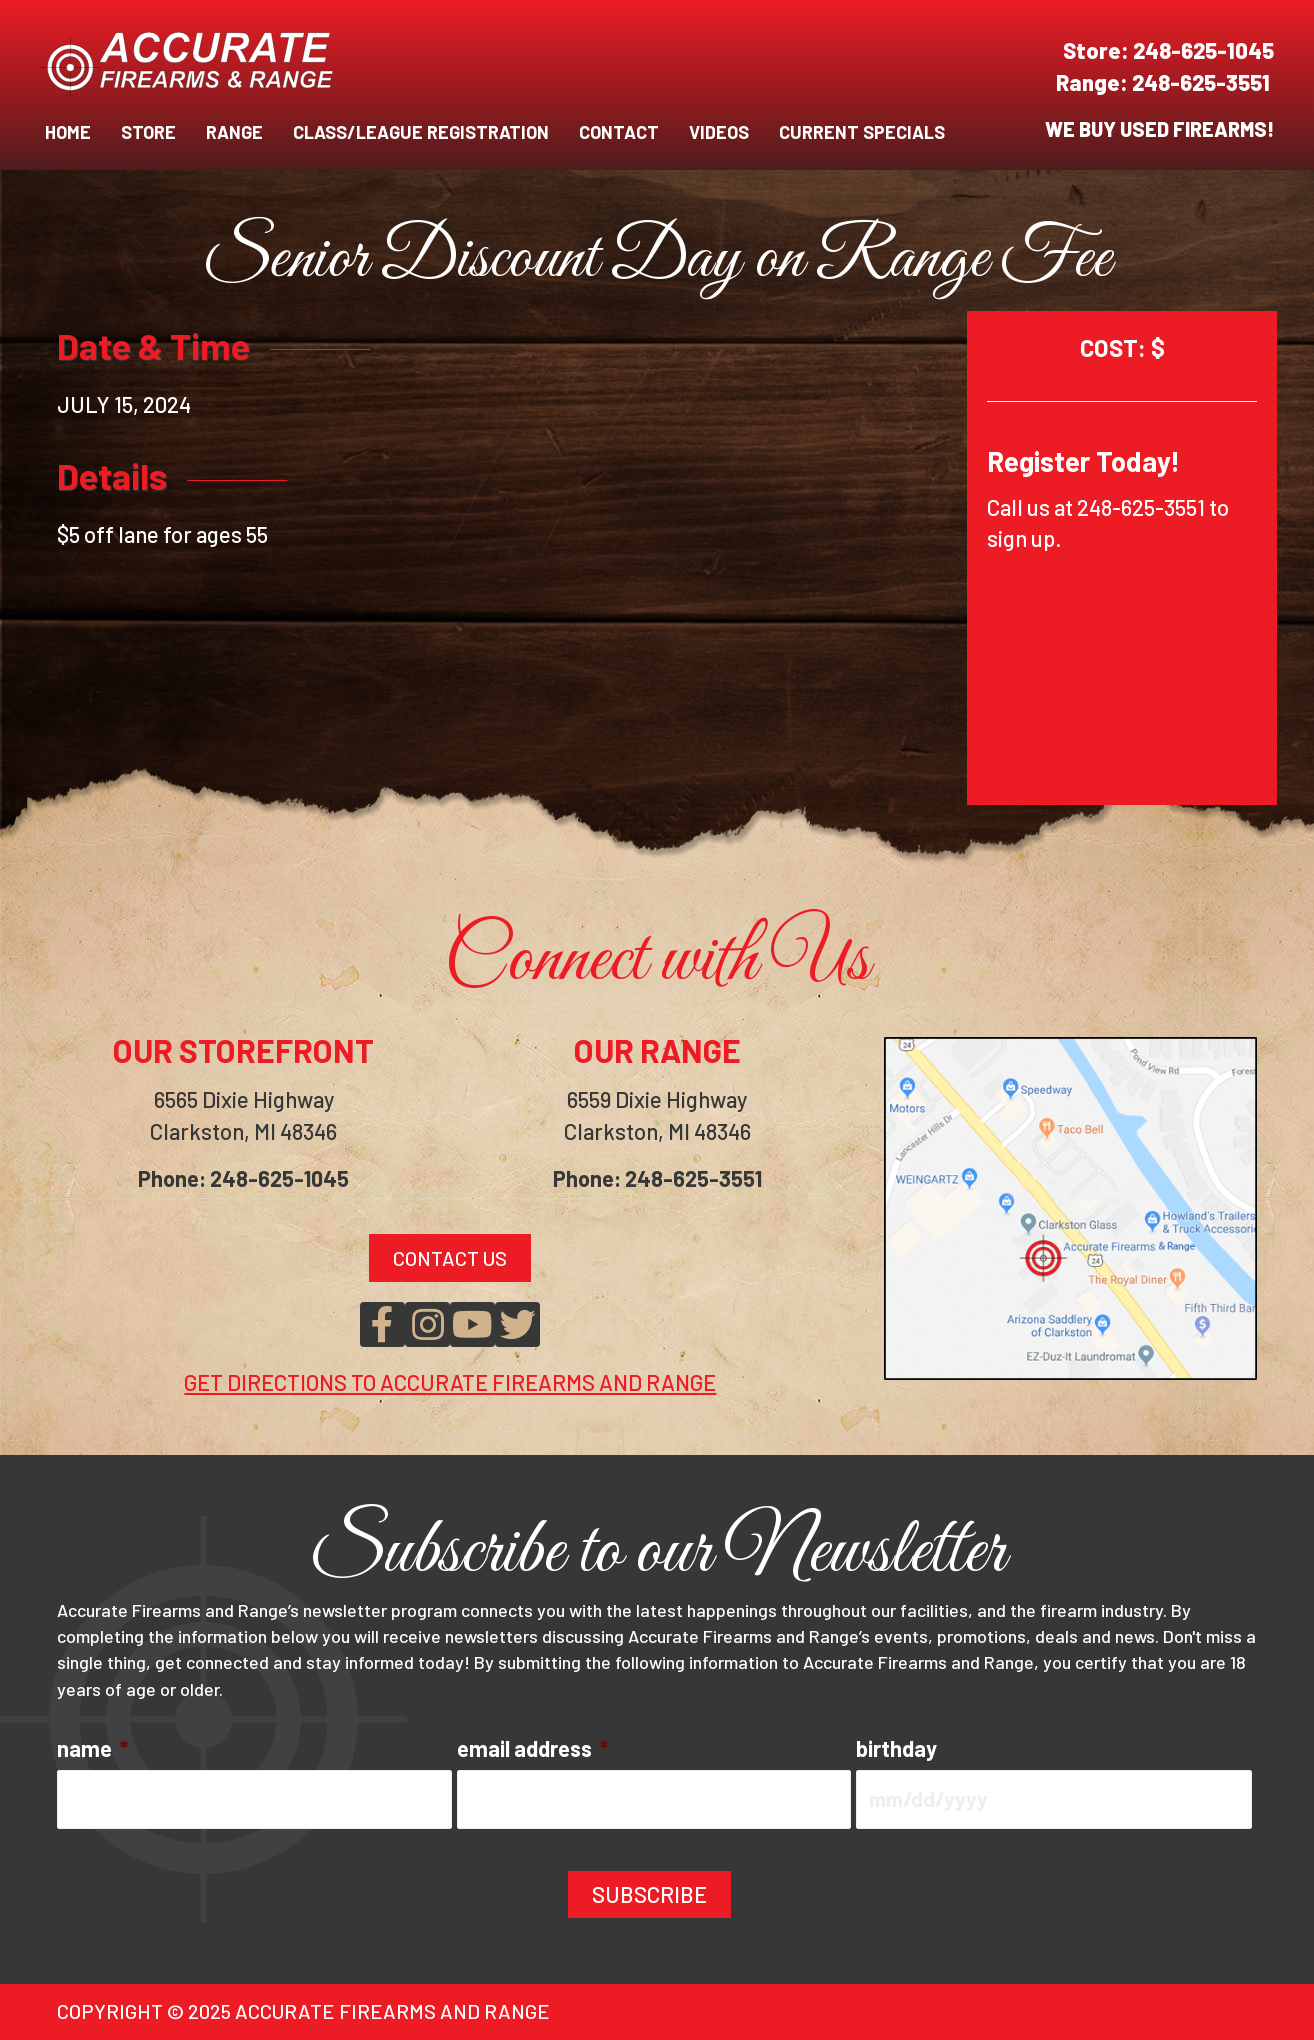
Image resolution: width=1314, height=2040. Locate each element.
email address (532, 1748)
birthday (896, 1748)
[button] (382, 1324)
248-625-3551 (1203, 82)
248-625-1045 (1203, 50)
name (92, 1748)
